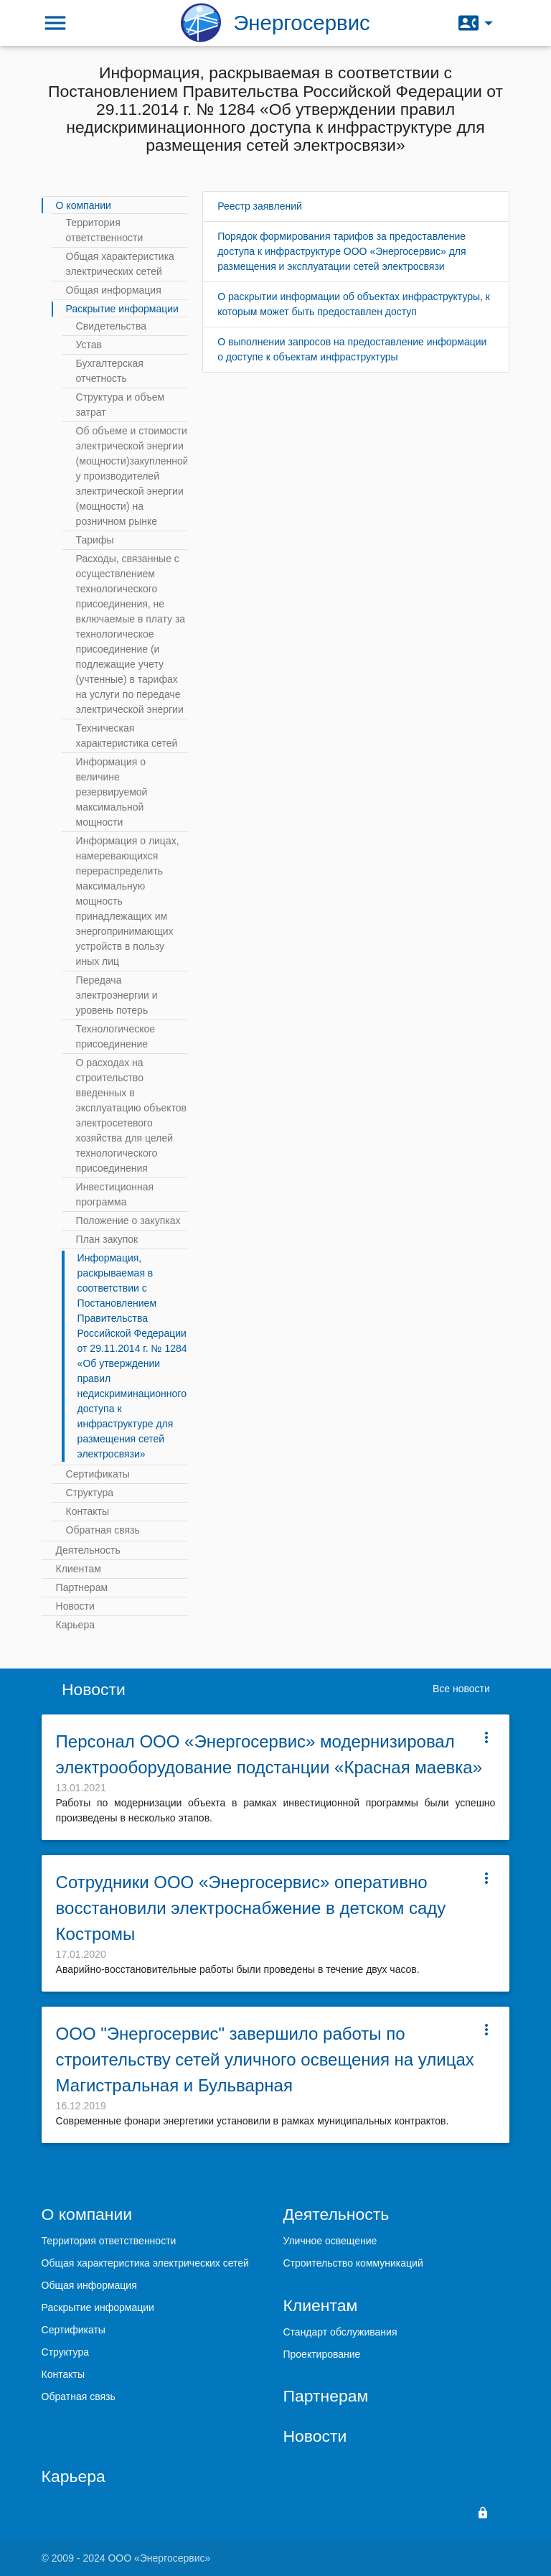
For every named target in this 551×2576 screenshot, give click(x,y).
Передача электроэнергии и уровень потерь (117, 995)
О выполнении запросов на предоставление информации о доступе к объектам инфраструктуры (351, 349)
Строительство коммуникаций (353, 2263)
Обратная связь (103, 1530)
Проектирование (321, 2354)
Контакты (87, 1511)
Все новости (461, 1688)
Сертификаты (98, 1474)
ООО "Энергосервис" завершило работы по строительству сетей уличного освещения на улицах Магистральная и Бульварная (265, 2059)
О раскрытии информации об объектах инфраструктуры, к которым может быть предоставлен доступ (353, 304)
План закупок (107, 1239)
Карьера (75, 1624)
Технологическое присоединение (115, 1036)
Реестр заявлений (259, 206)
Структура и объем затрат (120, 404)
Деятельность (88, 1550)
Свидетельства (111, 326)
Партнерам (82, 1587)
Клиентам (78, 1568)
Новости (75, 1606)
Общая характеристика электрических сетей (120, 264)
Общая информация (113, 290)
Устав (89, 344)
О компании (83, 205)
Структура (89, 1492)
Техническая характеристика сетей (127, 735)
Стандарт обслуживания (340, 2332)
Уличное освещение (330, 2240)
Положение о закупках (128, 1220)
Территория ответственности (104, 230)
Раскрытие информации (122, 308)
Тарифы (95, 540)
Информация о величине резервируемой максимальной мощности (112, 792)
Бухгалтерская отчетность (109, 371)
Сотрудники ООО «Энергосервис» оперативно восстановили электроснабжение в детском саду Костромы (251, 1907)
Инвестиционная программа (115, 1194)
